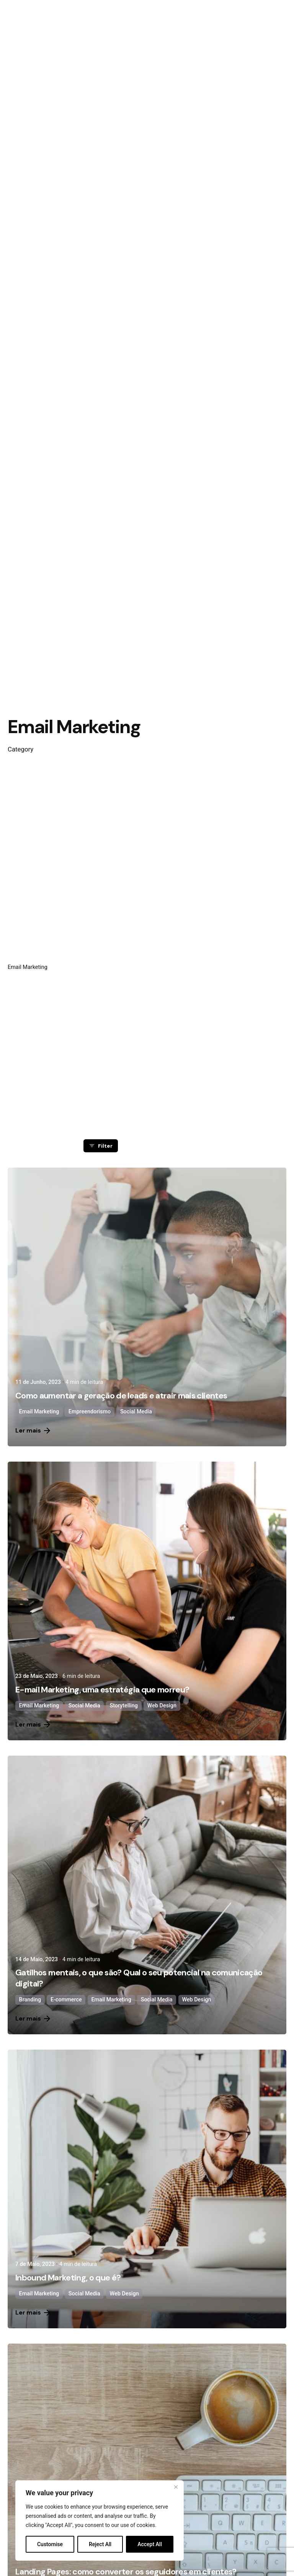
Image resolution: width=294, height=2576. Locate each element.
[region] (99, 2520)
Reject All (100, 2544)
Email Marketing (39, 1411)
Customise (50, 2544)
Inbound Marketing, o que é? (68, 2277)
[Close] (175, 2486)
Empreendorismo (90, 1411)
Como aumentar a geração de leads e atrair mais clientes (121, 1395)
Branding (30, 1999)
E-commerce (66, 1999)
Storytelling (124, 1705)
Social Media (136, 1411)
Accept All (149, 2544)
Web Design (161, 1705)
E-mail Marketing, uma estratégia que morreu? (102, 1689)
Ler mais (32, 1430)
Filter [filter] (100, 1145)
